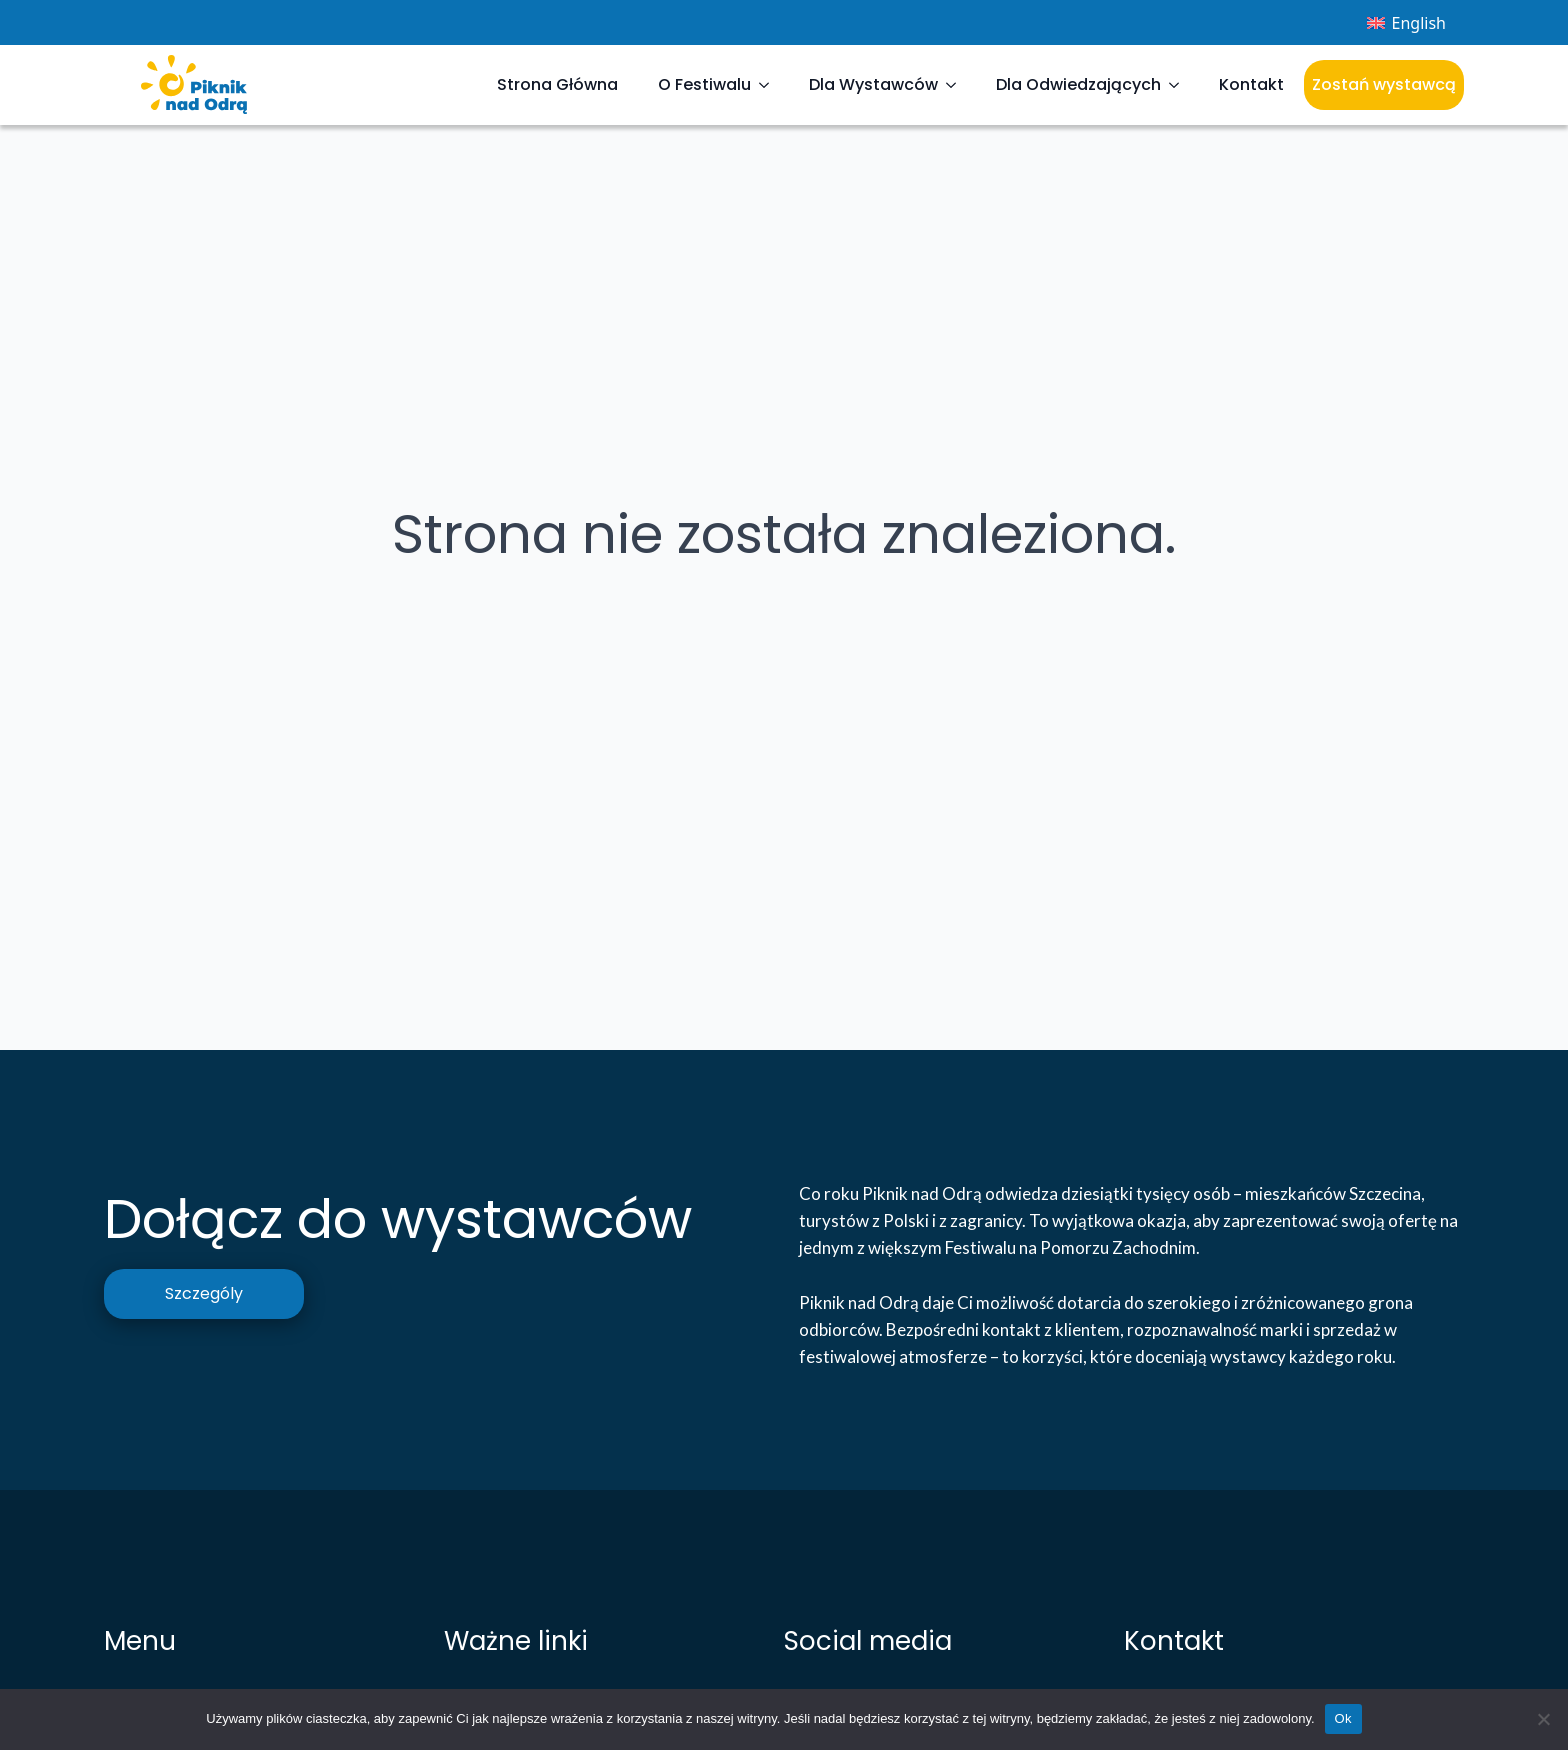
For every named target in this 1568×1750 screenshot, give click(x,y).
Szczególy (204, 1293)
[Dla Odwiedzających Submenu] (1180, 85)
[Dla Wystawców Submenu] (957, 85)
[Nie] (1543, 1719)
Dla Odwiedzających (1078, 84)
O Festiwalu (704, 84)
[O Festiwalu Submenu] (770, 85)
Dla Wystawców (873, 84)
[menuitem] (1406, 22)
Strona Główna (557, 84)
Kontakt (1251, 84)
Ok (1343, 1718)
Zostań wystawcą (1384, 84)
